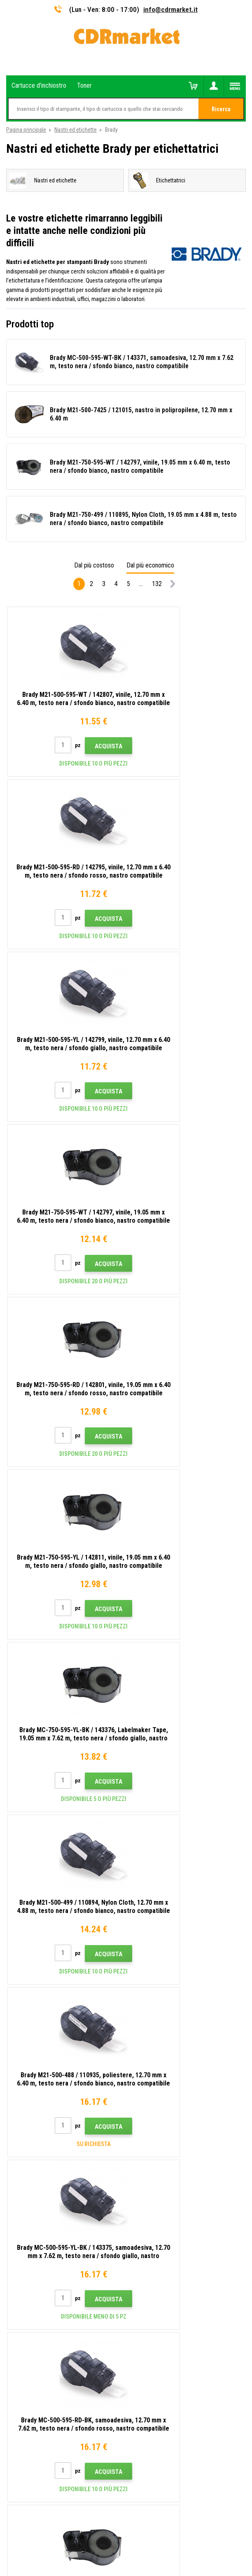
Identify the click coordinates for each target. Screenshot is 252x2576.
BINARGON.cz (152, 2537)
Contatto (17, 2119)
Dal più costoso (94, 565)
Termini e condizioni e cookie (40, 2191)
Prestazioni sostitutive (33, 2240)
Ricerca (221, 109)
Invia (167, 1959)
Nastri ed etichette (75, 129)
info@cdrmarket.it (170, 9)
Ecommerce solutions (110, 2537)
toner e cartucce (171, 2565)
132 (157, 584)
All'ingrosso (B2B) (27, 2155)
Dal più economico (150, 565)
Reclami (15, 2179)
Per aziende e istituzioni (34, 2216)
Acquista (81, 746)
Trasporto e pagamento (34, 2143)
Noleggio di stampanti (32, 2228)
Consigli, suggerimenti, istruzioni (45, 2131)
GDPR (13, 2203)
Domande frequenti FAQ (34, 2167)
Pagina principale (26, 129)
